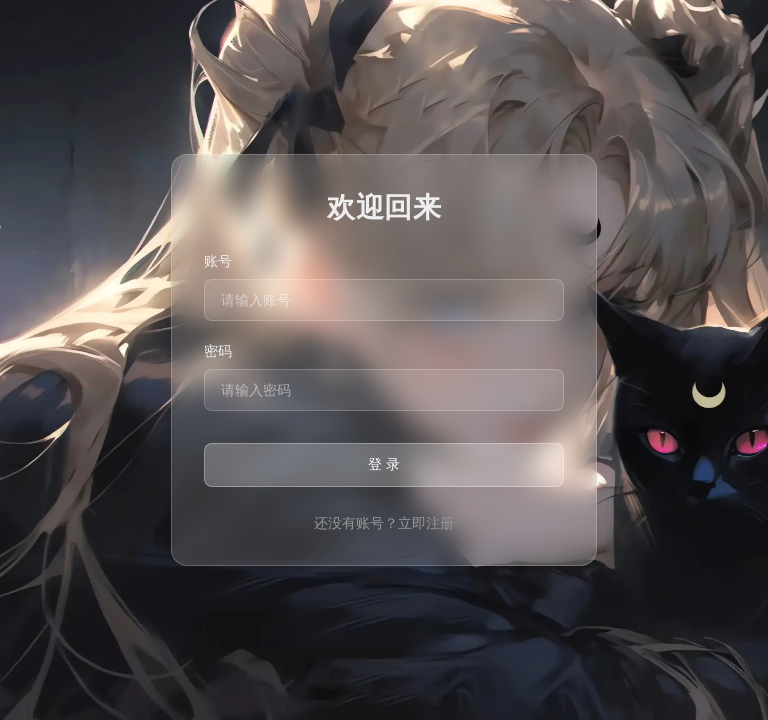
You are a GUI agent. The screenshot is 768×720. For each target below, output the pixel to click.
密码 (218, 350)
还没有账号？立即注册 (384, 522)
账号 (218, 260)
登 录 (384, 464)
